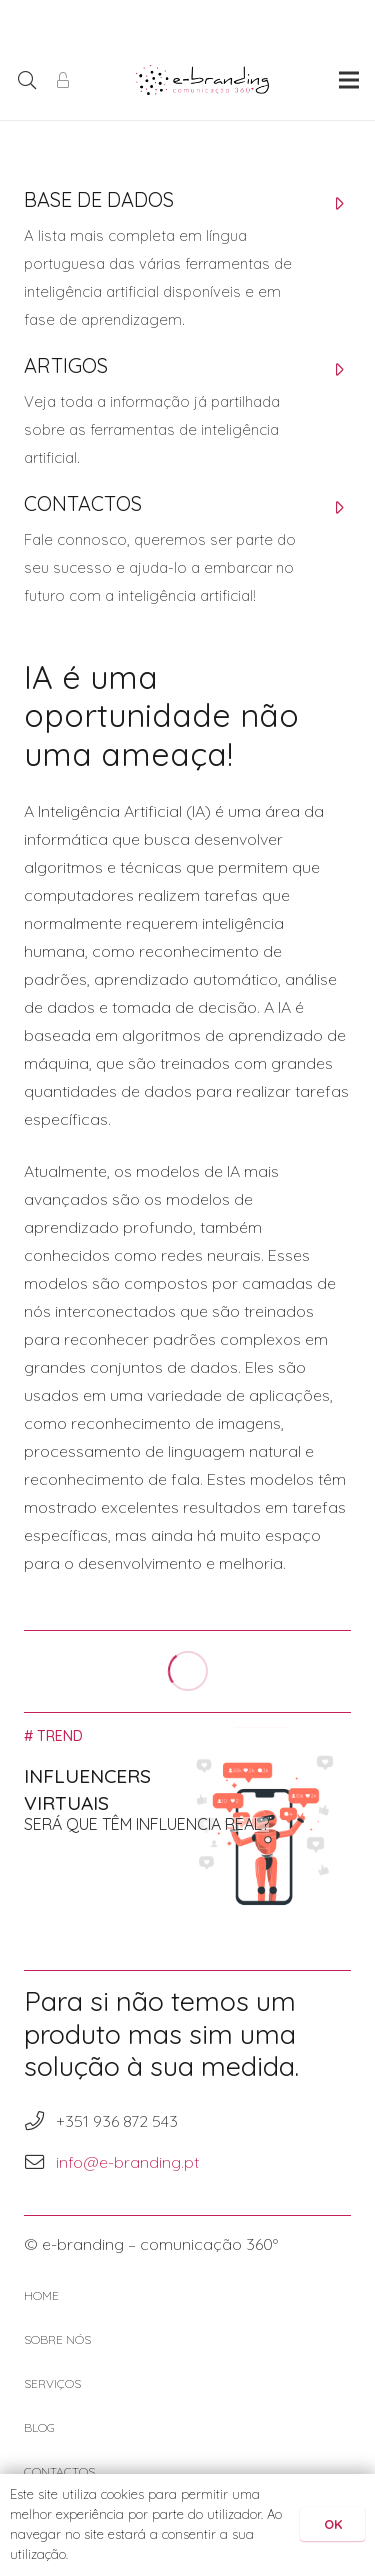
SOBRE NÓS (57, 2339)
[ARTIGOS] (167, 371)
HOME (41, 2295)
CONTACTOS (59, 2471)
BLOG (39, 2427)
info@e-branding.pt (127, 2162)
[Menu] (349, 80)
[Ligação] (202, 80)
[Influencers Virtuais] (187, 1817)
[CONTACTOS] (167, 509)
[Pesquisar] (27, 80)
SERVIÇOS (52, 2383)
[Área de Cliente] (63, 80)
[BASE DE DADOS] (167, 205)
